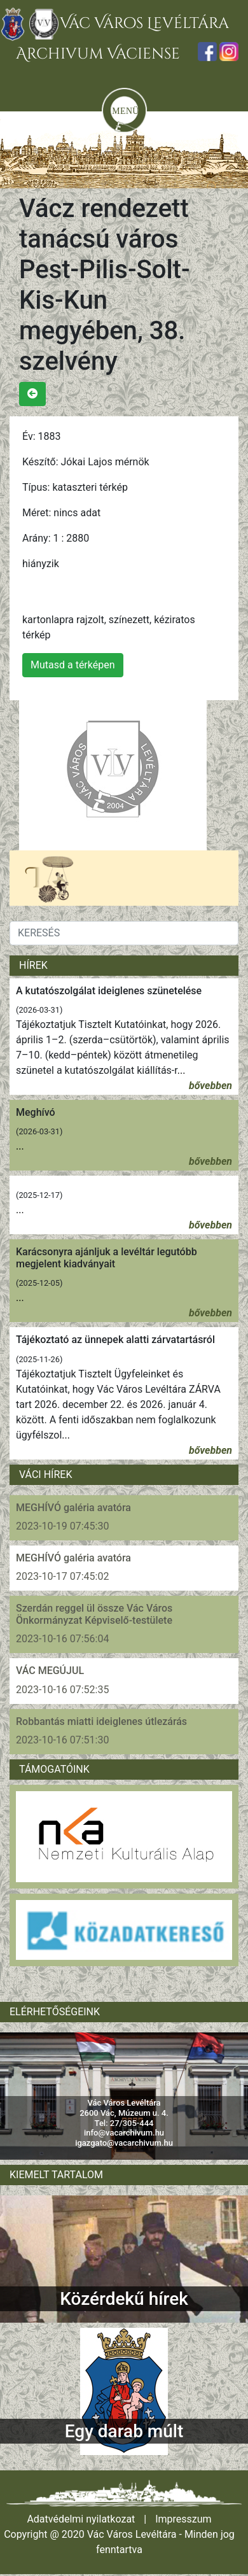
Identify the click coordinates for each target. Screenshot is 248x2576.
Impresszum (183, 2519)
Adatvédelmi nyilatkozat (81, 2519)
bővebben (210, 1086)
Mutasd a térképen (73, 665)
